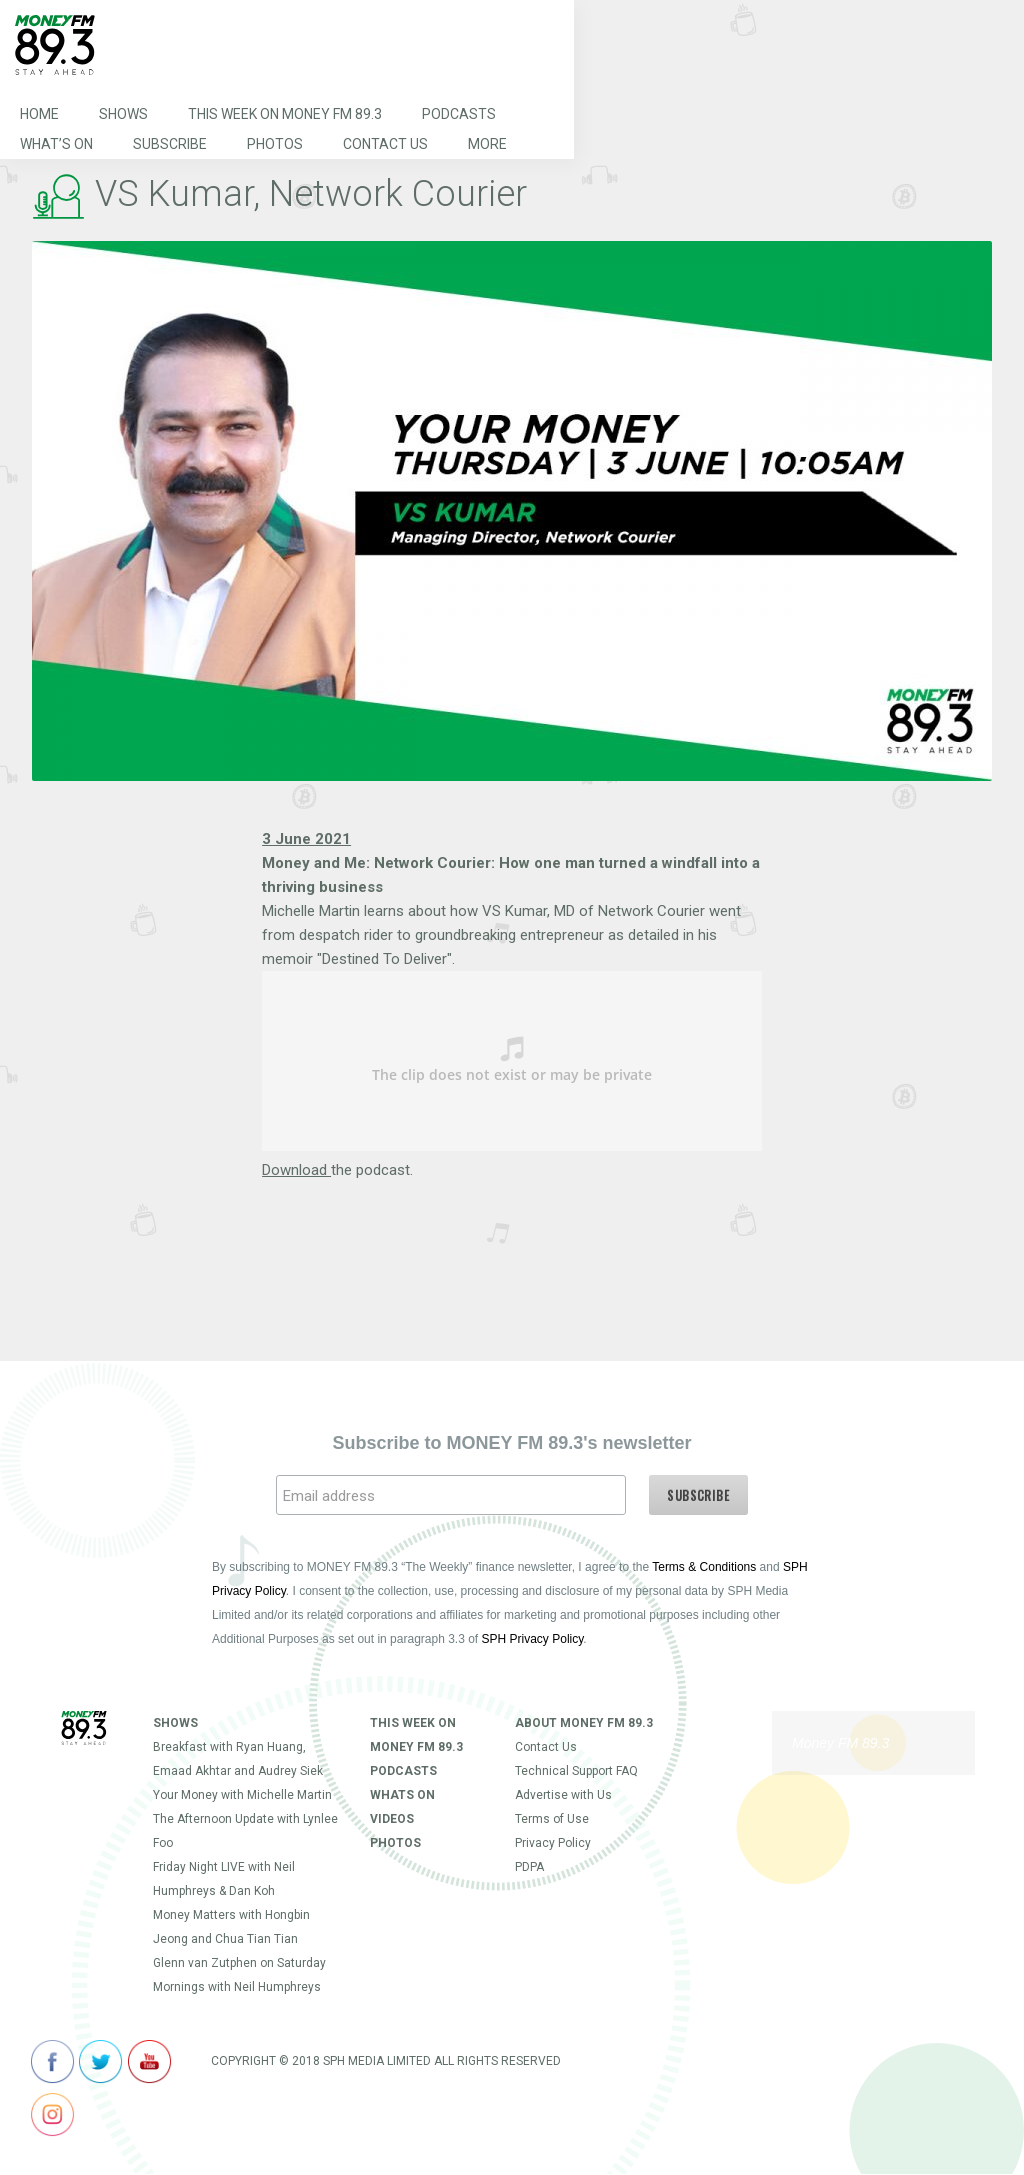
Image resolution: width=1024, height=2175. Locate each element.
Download (296, 1170)
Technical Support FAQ (576, 1771)
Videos (392, 1819)
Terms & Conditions (704, 1567)
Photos (275, 144)
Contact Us (385, 144)
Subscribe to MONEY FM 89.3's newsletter (511, 1443)
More (487, 144)
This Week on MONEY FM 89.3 (285, 114)
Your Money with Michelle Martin (242, 1795)
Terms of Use (552, 1819)
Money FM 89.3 (840, 1743)
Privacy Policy (553, 1843)
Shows (123, 114)
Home (39, 114)
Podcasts (459, 114)
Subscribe (170, 144)
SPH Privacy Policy (533, 1639)
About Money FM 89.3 (584, 1723)
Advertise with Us (563, 1795)
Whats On (402, 1795)
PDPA (529, 1867)
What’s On (56, 144)
